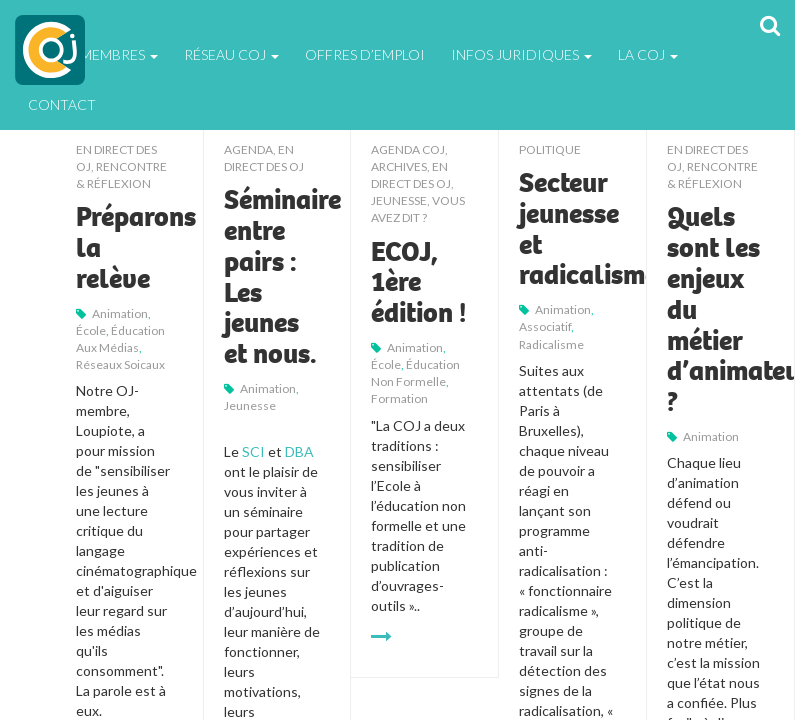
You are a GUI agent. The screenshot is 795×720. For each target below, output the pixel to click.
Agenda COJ (408, 149)
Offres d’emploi (365, 54)
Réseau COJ (231, 54)
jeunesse (250, 405)
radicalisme (551, 344)
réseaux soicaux (120, 364)
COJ (50, 50)
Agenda (248, 149)
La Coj (648, 54)
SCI (255, 451)
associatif (545, 326)
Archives (399, 166)
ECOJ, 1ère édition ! (418, 283)
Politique (550, 149)
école (91, 330)
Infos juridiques (521, 54)
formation (399, 398)
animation (120, 313)
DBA (299, 451)
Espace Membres (93, 54)
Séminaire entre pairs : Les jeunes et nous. (282, 277)
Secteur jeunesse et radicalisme (588, 229)
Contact (62, 104)
